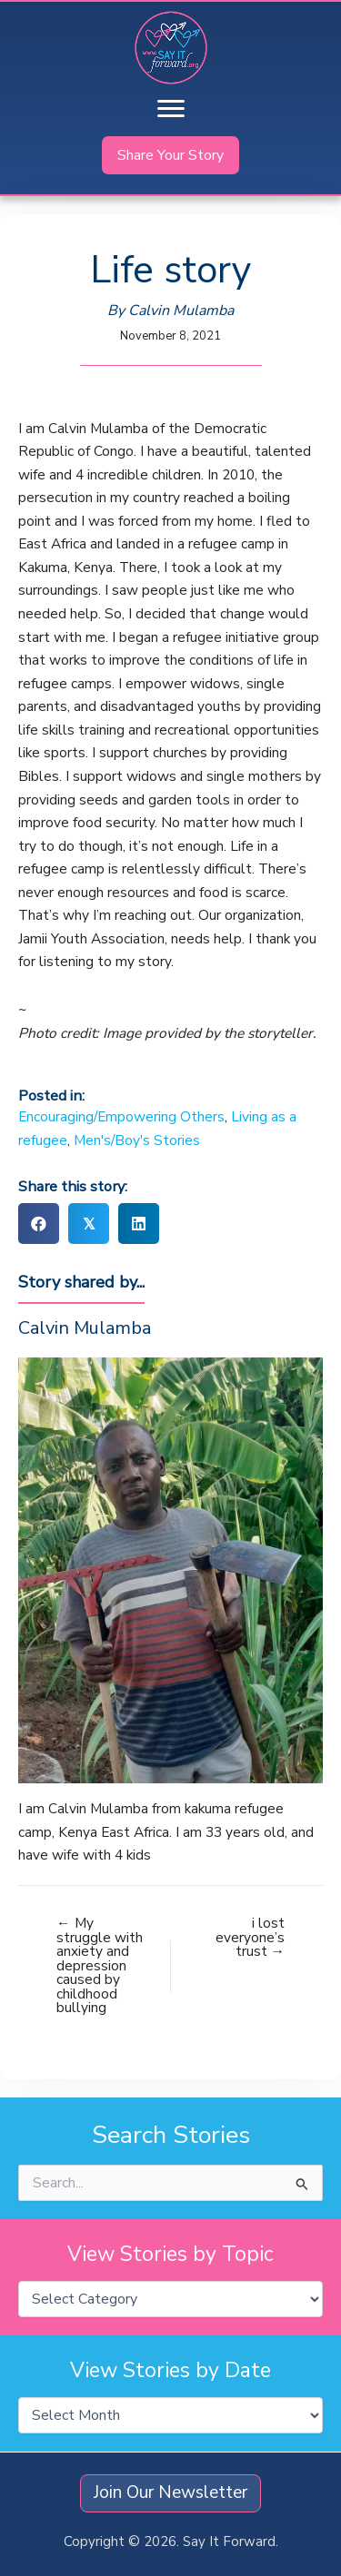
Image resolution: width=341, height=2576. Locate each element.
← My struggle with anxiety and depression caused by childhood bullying (99, 1965)
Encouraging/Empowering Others (121, 1116)
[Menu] (171, 109)
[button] (170, 155)
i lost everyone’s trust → (250, 1937)
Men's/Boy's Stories (137, 1140)
